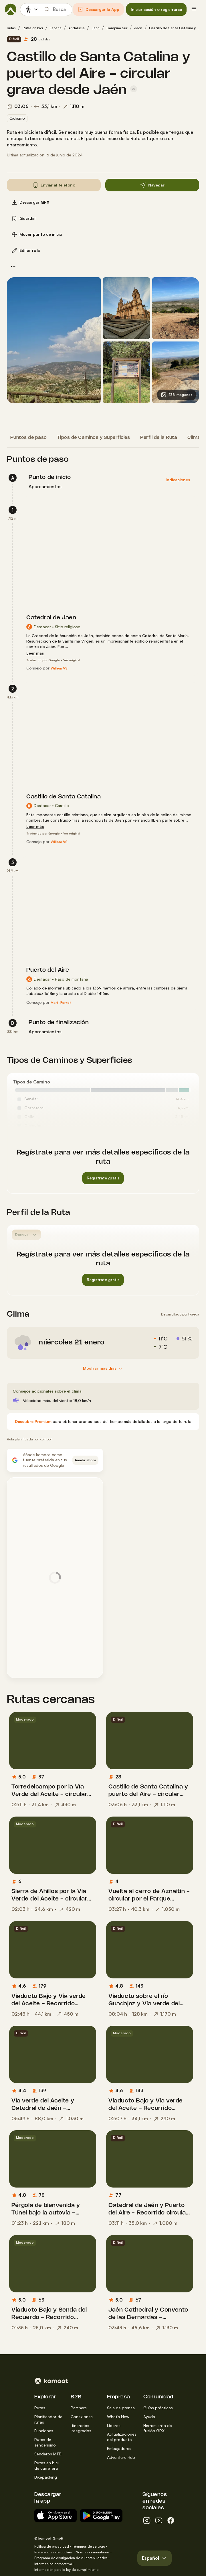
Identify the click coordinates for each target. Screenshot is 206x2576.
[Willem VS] (59, 668)
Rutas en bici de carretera (46, 2465)
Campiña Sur (116, 28)
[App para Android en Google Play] (101, 2515)
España (56, 28)
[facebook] (171, 2520)
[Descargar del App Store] (55, 2515)
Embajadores (119, 2448)
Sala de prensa (121, 2407)
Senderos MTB (48, 2453)
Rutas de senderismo (45, 2442)
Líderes (113, 2425)
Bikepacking (45, 2477)
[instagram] (146, 2520)
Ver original (71, 660)
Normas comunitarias (93, 2552)
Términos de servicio (88, 2546)
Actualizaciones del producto (121, 2437)
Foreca (193, 1314)
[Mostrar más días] (103, 1368)
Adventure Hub (121, 2457)
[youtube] (158, 2520)
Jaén (96, 28)
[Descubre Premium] (33, 1421)
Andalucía (76, 28)
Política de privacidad (51, 2546)
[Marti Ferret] (61, 1002)
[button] (98, 9)
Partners (79, 2407)
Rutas (11, 28)
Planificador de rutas (48, 2419)
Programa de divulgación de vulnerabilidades (71, 2558)
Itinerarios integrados (81, 2428)
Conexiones (82, 2416)
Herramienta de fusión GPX (157, 2428)
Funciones (43, 2430)
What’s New (118, 2416)
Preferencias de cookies (53, 2552)
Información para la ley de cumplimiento (66, 2569)
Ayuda (149, 2416)
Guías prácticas (158, 2407)
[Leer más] (35, 653)
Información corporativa (53, 2564)
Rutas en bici (33, 28)
